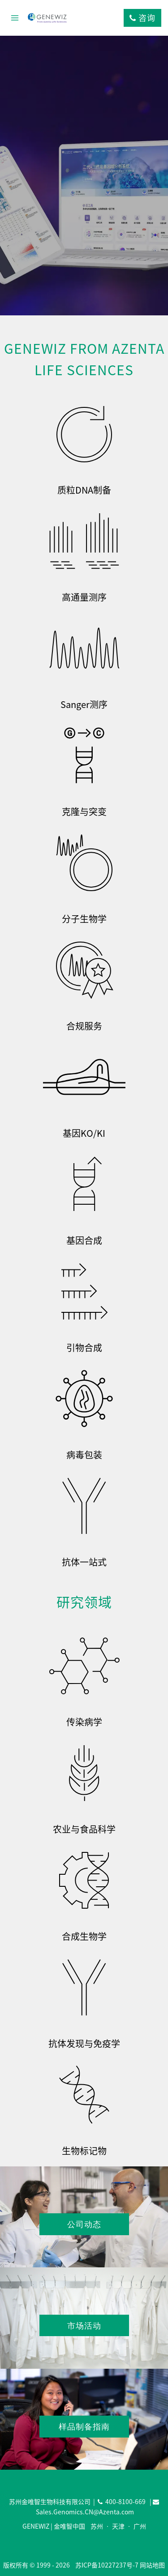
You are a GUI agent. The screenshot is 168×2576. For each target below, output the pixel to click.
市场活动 (84, 2325)
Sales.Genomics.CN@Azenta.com (85, 2511)
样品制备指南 (84, 2426)
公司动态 (84, 2224)
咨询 (142, 18)
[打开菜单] (15, 18)
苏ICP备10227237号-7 (106, 2564)
